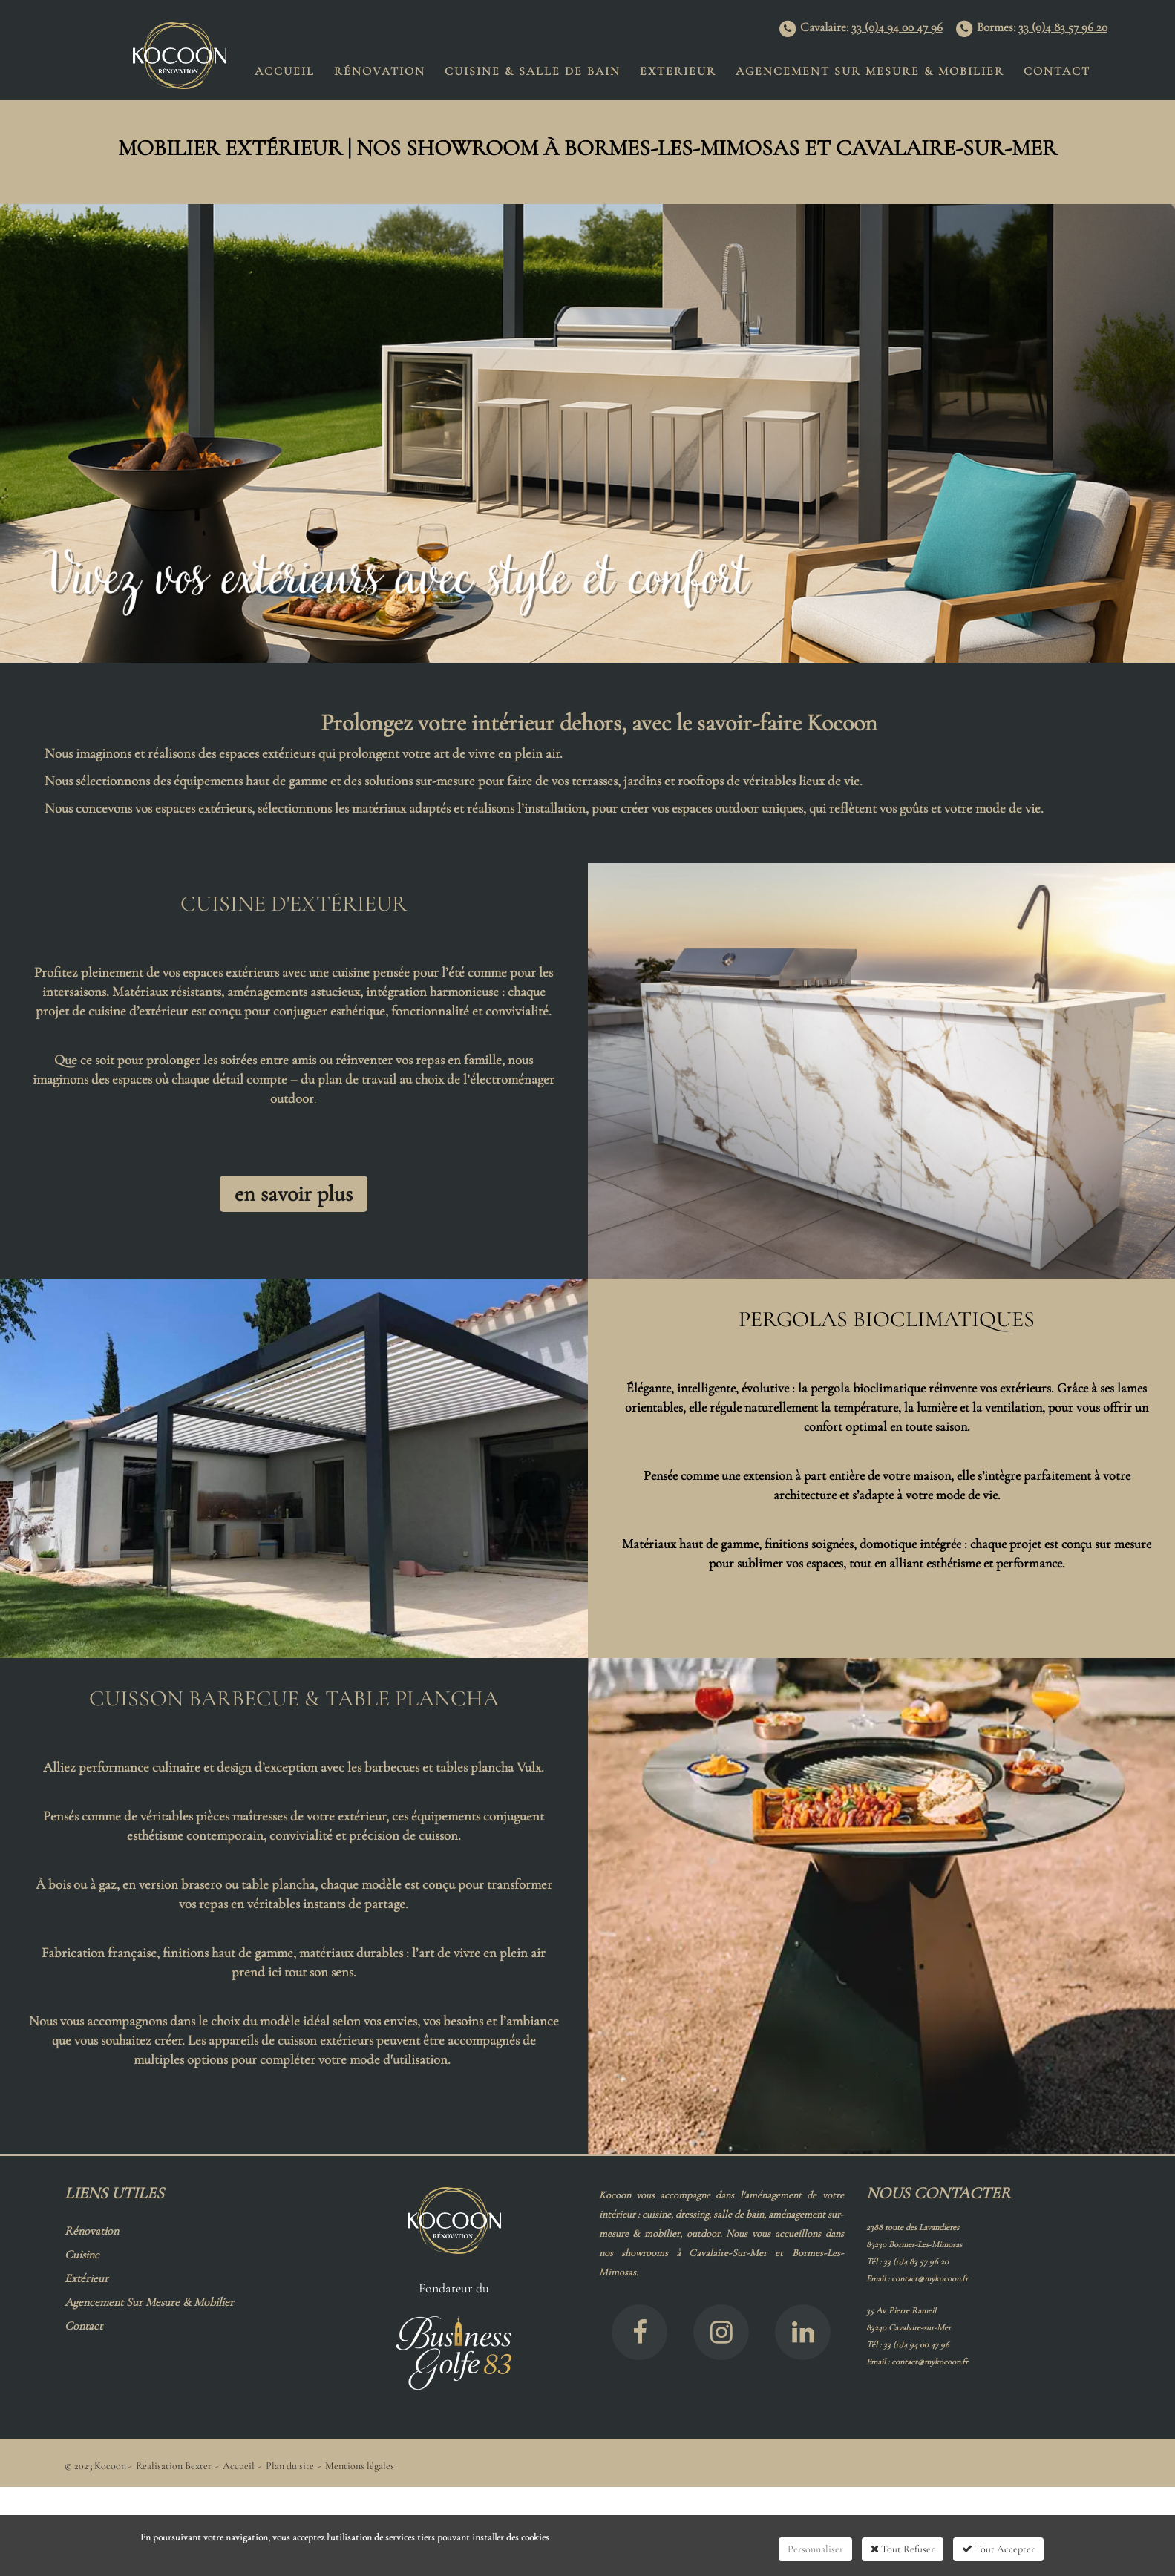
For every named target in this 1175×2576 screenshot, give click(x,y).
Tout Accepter (998, 2549)
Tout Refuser (903, 2549)
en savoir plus (294, 1193)
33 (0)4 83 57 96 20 (1062, 27)
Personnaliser (815, 2549)
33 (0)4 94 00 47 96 (897, 27)
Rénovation (379, 71)
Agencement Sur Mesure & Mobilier (870, 71)
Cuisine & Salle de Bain (533, 71)
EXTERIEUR (678, 71)
